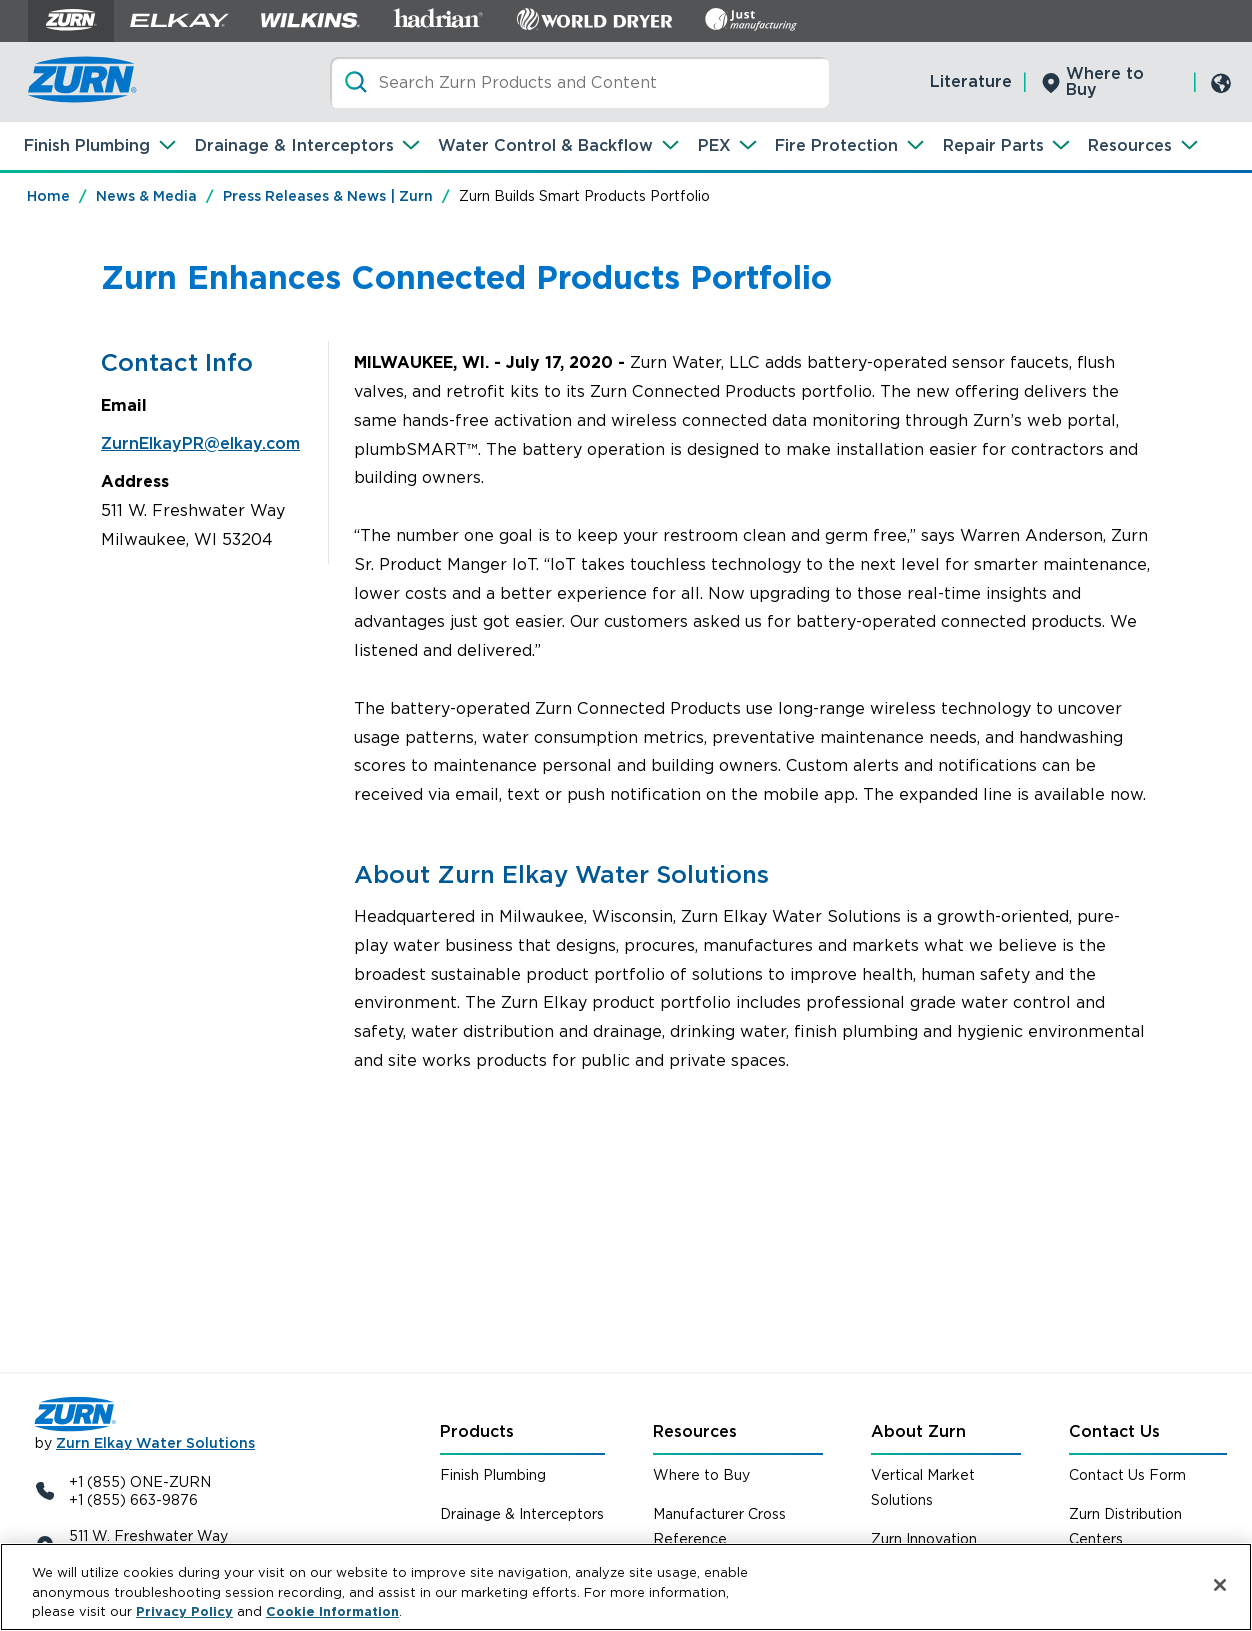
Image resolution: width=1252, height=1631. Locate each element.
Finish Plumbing (87, 145)
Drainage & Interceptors (294, 145)
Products (477, 1431)
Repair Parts (993, 145)
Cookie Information (332, 1611)
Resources (1130, 145)
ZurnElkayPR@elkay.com (200, 443)
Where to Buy (1105, 81)
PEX (714, 145)
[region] (626, 1587)
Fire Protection (836, 145)
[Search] (579, 82)
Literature (971, 81)
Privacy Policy (184, 1611)
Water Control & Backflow (545, 145)
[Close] (1220, 1585)
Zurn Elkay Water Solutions (155, 1443)
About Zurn (918, 1431)
